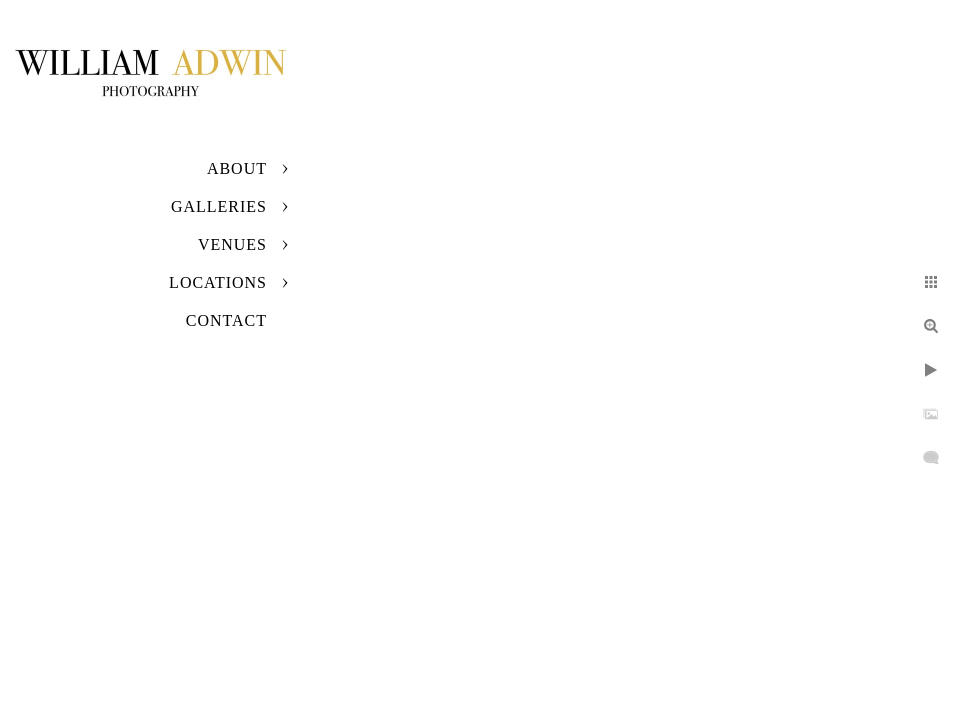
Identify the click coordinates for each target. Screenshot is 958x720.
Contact (226, 320)
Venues (232, 244)
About (237, 168)
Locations (218, 282)
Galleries (219, 206)
